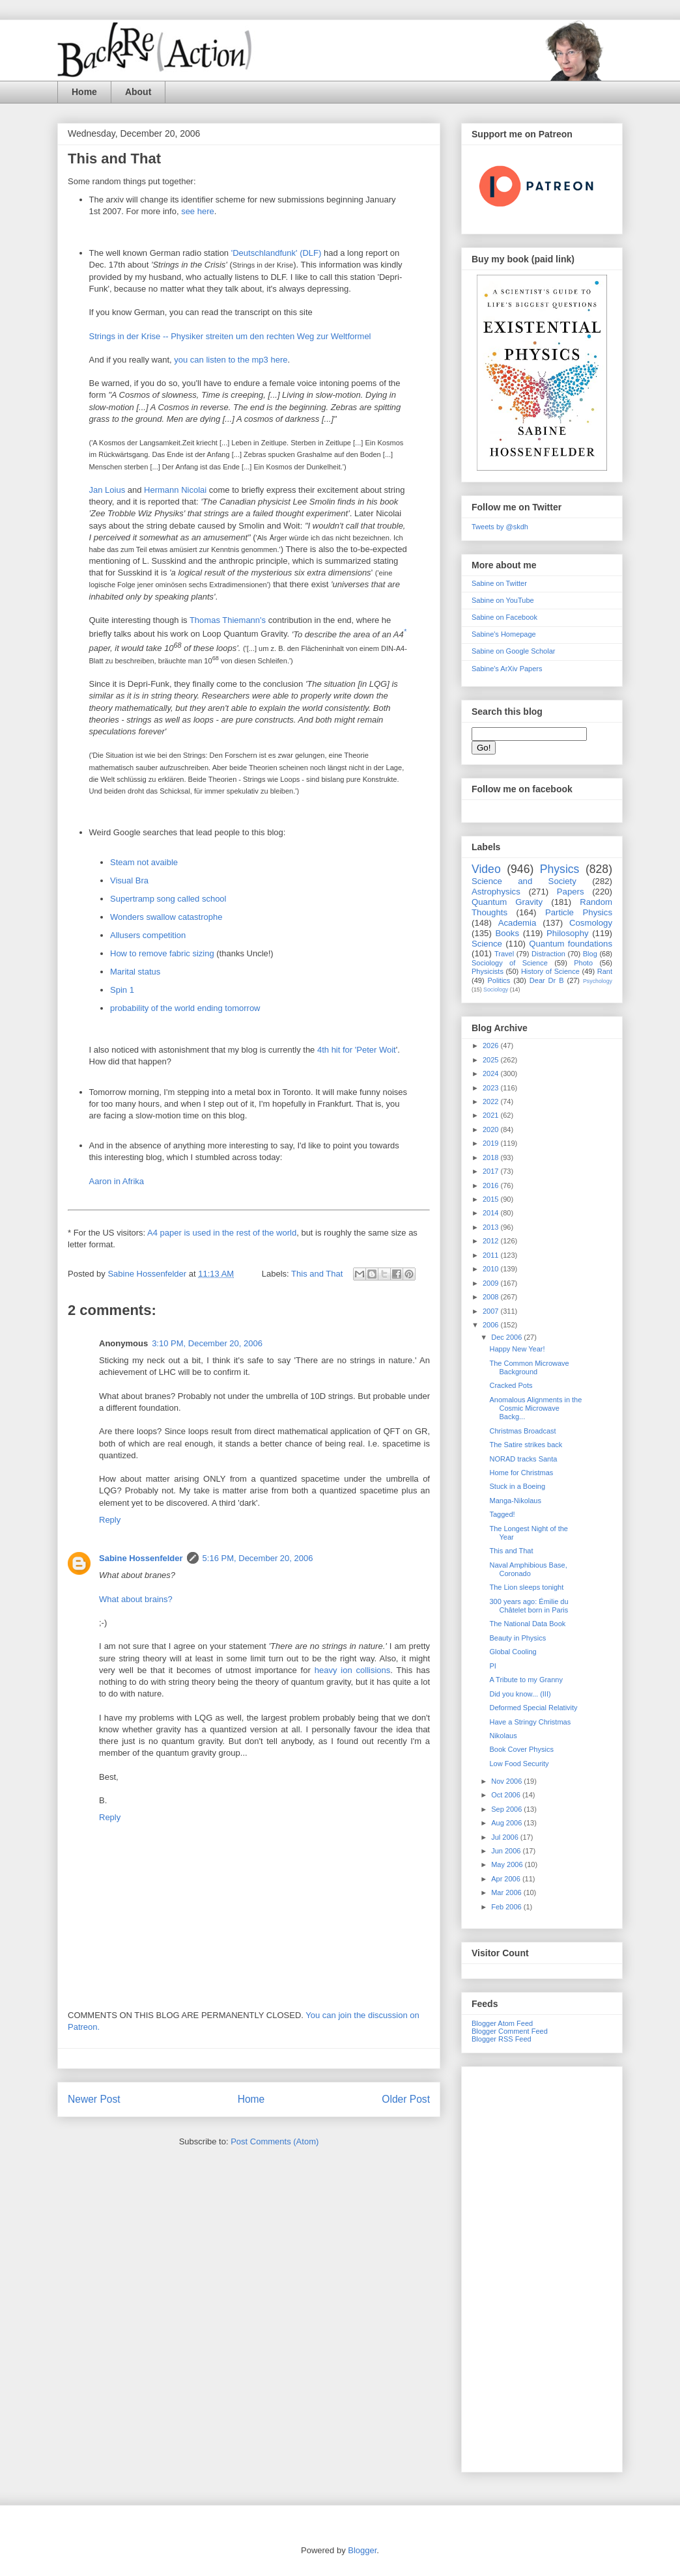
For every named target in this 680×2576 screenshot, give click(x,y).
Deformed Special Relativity (533, 1707)
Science (487, 944)
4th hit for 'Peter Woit (356, 1050)
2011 (492, 1255)
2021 (492, 1115)
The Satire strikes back (525, 1444)
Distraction (548, 954)
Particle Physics (578, 912)
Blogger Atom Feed (502, 2023)
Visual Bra (129, 880)
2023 (492, 1088)
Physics (560, 869)
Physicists (487, 971)
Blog (590, 954)
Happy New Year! (517, 1349)
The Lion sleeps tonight (526, 1587)
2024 (492, 1073)
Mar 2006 (507, 1892)
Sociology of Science (510, 963)
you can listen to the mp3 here (230, 360)
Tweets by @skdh (500, 527)
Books (507, 933)
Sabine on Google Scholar (513, 651)
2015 (492, 1199)
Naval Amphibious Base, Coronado (528, 1569)
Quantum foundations (570, 944)
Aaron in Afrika (117, 1181)
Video (486, 869)
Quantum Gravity (507, 902)
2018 (492, 1157)
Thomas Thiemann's (229, 620)
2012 (492, 1241)
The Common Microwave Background (529, 1367)
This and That (317, 1274)
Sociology (495, 989)
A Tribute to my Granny (526, 1679)
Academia (517, 923)
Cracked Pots (510, 1385)
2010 (492, 1269)
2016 (492, 1185)
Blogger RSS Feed (501, 2039)
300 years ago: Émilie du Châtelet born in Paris (528, 1606)
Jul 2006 (505, 1837)
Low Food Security (518, 1763)
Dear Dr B (547, 980)
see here (197, 211)
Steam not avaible (144, 862)
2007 (492, 1311)
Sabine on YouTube (503, 600)
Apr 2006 (506, 1879)
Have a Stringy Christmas (530, 1722)
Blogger (362, 2550)
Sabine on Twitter (499, 583)
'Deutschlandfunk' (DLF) (277, 253)
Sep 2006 (507, 1809)
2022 (492, 1101)
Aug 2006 (507, 1823)
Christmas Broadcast (522, 1431)
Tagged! (502, 1514)
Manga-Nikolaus (515, 1500)
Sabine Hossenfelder (141, 1558)
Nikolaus (503, 1735)
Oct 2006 (506, 1795)
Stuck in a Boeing (517, 1486)
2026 (492, 1045)
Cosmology (590, 923)
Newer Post (94, 2099)
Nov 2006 (507, 1781)
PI (492, 1666)
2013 (492, 1227)
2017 (492, 1171)
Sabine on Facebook (504, 617)
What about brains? (136, 1599)
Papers (570, 891)
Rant (604, 971)
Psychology (597, 981)
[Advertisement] (542, 2266)
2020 (492, 1129)
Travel (504, 954)
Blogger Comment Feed (510, 2031)
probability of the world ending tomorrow (185, 1008)
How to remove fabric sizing (162, 953)
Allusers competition (148, 935)
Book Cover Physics (521, 1749)
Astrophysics (496, 891)
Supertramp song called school (168, 899)
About (138, 92)
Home (84, 92)
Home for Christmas (521, 1472)
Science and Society (524, 881)
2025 (492, 1060)
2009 (492, 1283)
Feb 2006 (507, 1907)
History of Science (550, 971)
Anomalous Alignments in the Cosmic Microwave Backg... (535, 1408)
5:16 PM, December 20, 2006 (258, 1558)
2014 (492, 1213)
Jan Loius (108, 490)
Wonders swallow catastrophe (166, 917)
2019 (492, 1143)
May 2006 (507, 1864)
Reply (109, 1520)
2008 (492, 1297)
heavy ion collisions (353, 1670)
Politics (499, 980)
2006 (492, 1325)
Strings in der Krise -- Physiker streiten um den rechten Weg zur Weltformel (230, 336)
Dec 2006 (507, 1337)
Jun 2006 (506, 1851)
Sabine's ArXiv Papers (507, 668)
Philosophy (567, 933)
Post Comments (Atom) (275, 2141)
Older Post (406, 2099)
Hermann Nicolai (176, 490)
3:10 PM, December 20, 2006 (207, 1343)
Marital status (135, 971)
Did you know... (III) (519, 1694)
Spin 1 (122, 990)
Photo (583, 963)
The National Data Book (527, 1623)
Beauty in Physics (517, 1638)
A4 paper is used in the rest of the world (221, 1233)
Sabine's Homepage (504, 634)
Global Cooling (512, 1651)
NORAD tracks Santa (523, 1459)
